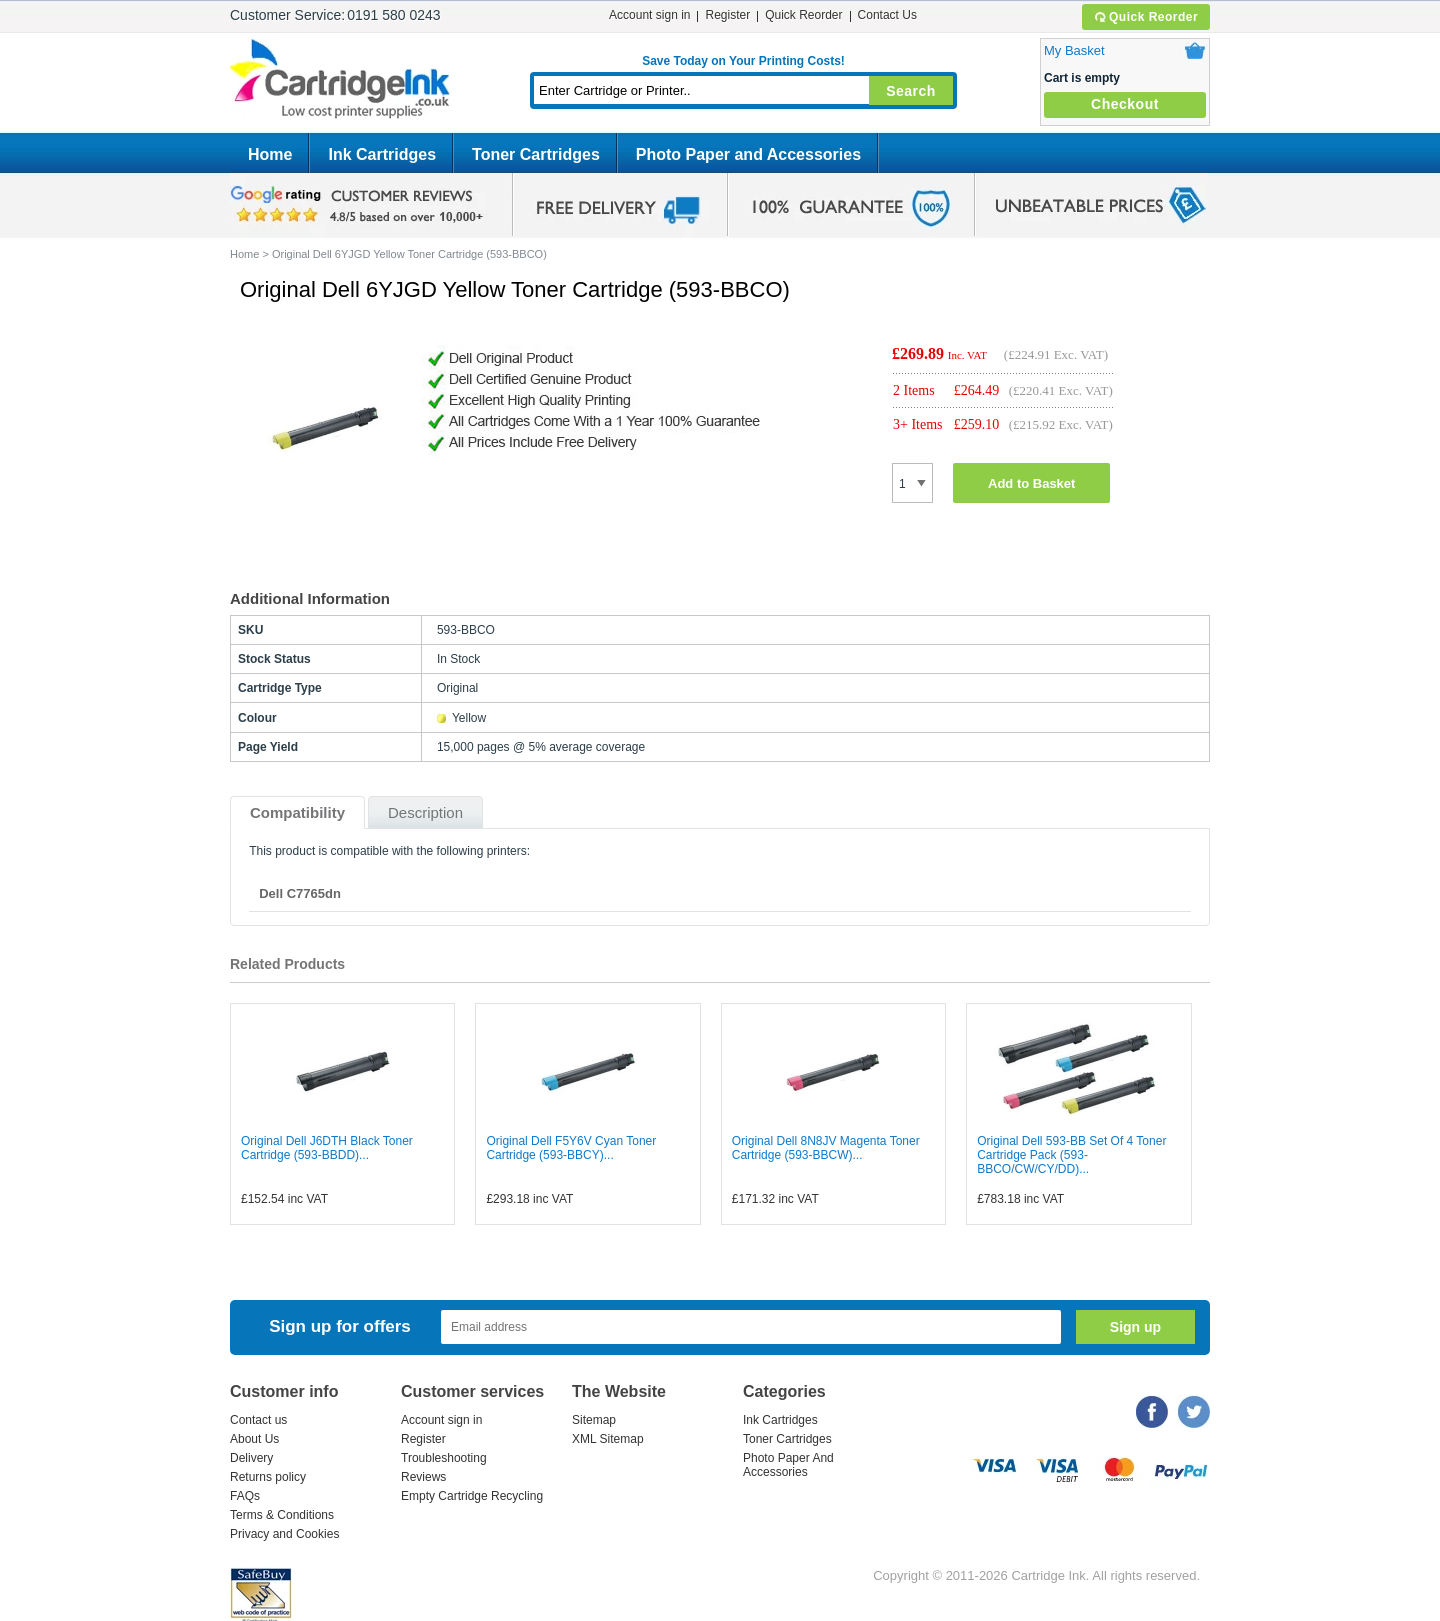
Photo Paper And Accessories (788, 1465)
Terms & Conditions (282, 1515)
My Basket (1074, 50)
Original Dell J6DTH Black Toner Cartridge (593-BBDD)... (327, 1148)
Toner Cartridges (536, 154)
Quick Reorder (1145, 17)
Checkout (1125, 104)
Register (727, 15)
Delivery (251, 1458)
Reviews (423, 1477)
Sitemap (594, 1420)
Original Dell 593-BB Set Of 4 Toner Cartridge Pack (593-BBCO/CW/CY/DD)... (1071, 1155)
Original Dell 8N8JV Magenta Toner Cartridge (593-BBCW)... (826, 1148)
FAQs (245, 1496)
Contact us (258, 1420)
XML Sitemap (608, 1439)
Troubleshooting (444, 1458)
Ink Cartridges (382, 154)
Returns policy (268, 1477)
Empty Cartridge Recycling (472, 1496)
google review (360, 205)
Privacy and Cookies (284, 1534)
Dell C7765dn (300, 893)
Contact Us (887, 15)
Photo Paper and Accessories (748, 154)
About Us (254, 1439)
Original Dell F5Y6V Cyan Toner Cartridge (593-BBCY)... (571, 1148)
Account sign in (649, 15)
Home (270, 154)
